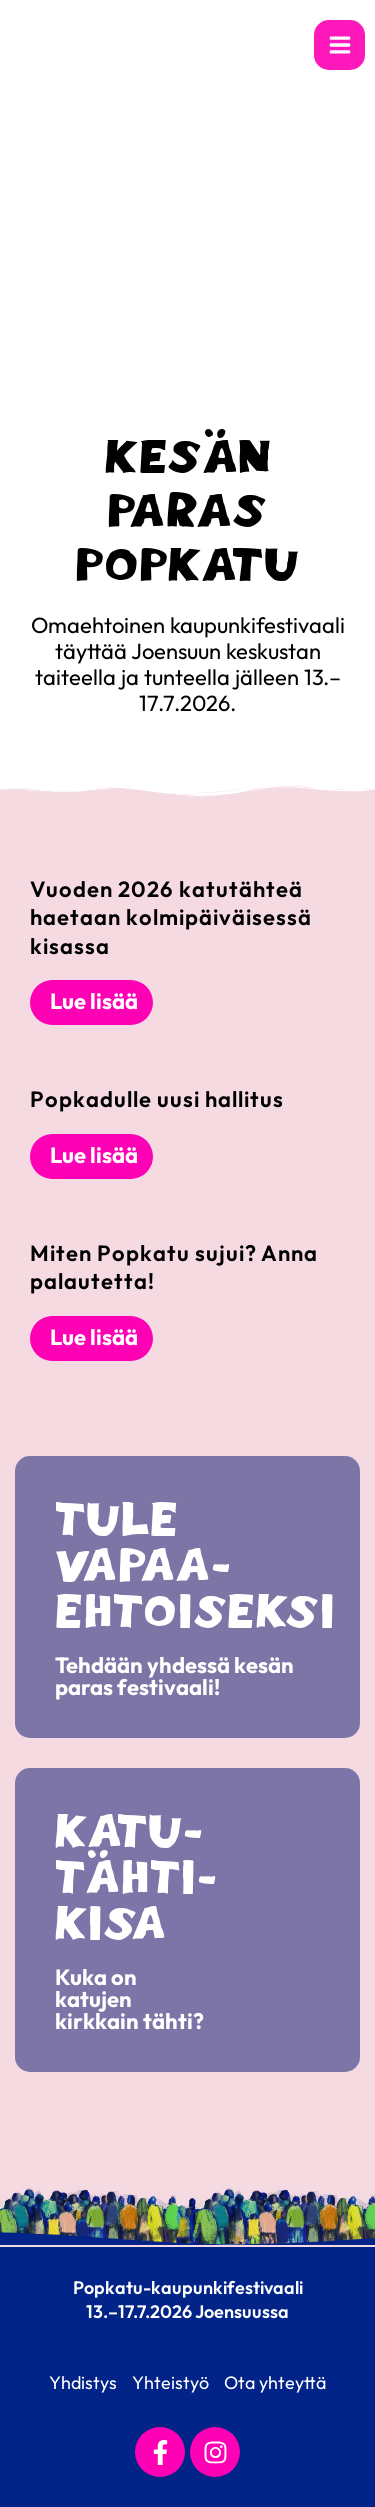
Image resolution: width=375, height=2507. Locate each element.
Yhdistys (83, 2382)
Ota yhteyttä (275, 2382)
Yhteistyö (170, 2382)
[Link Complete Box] (187, 950)
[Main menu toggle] (339, 45)
